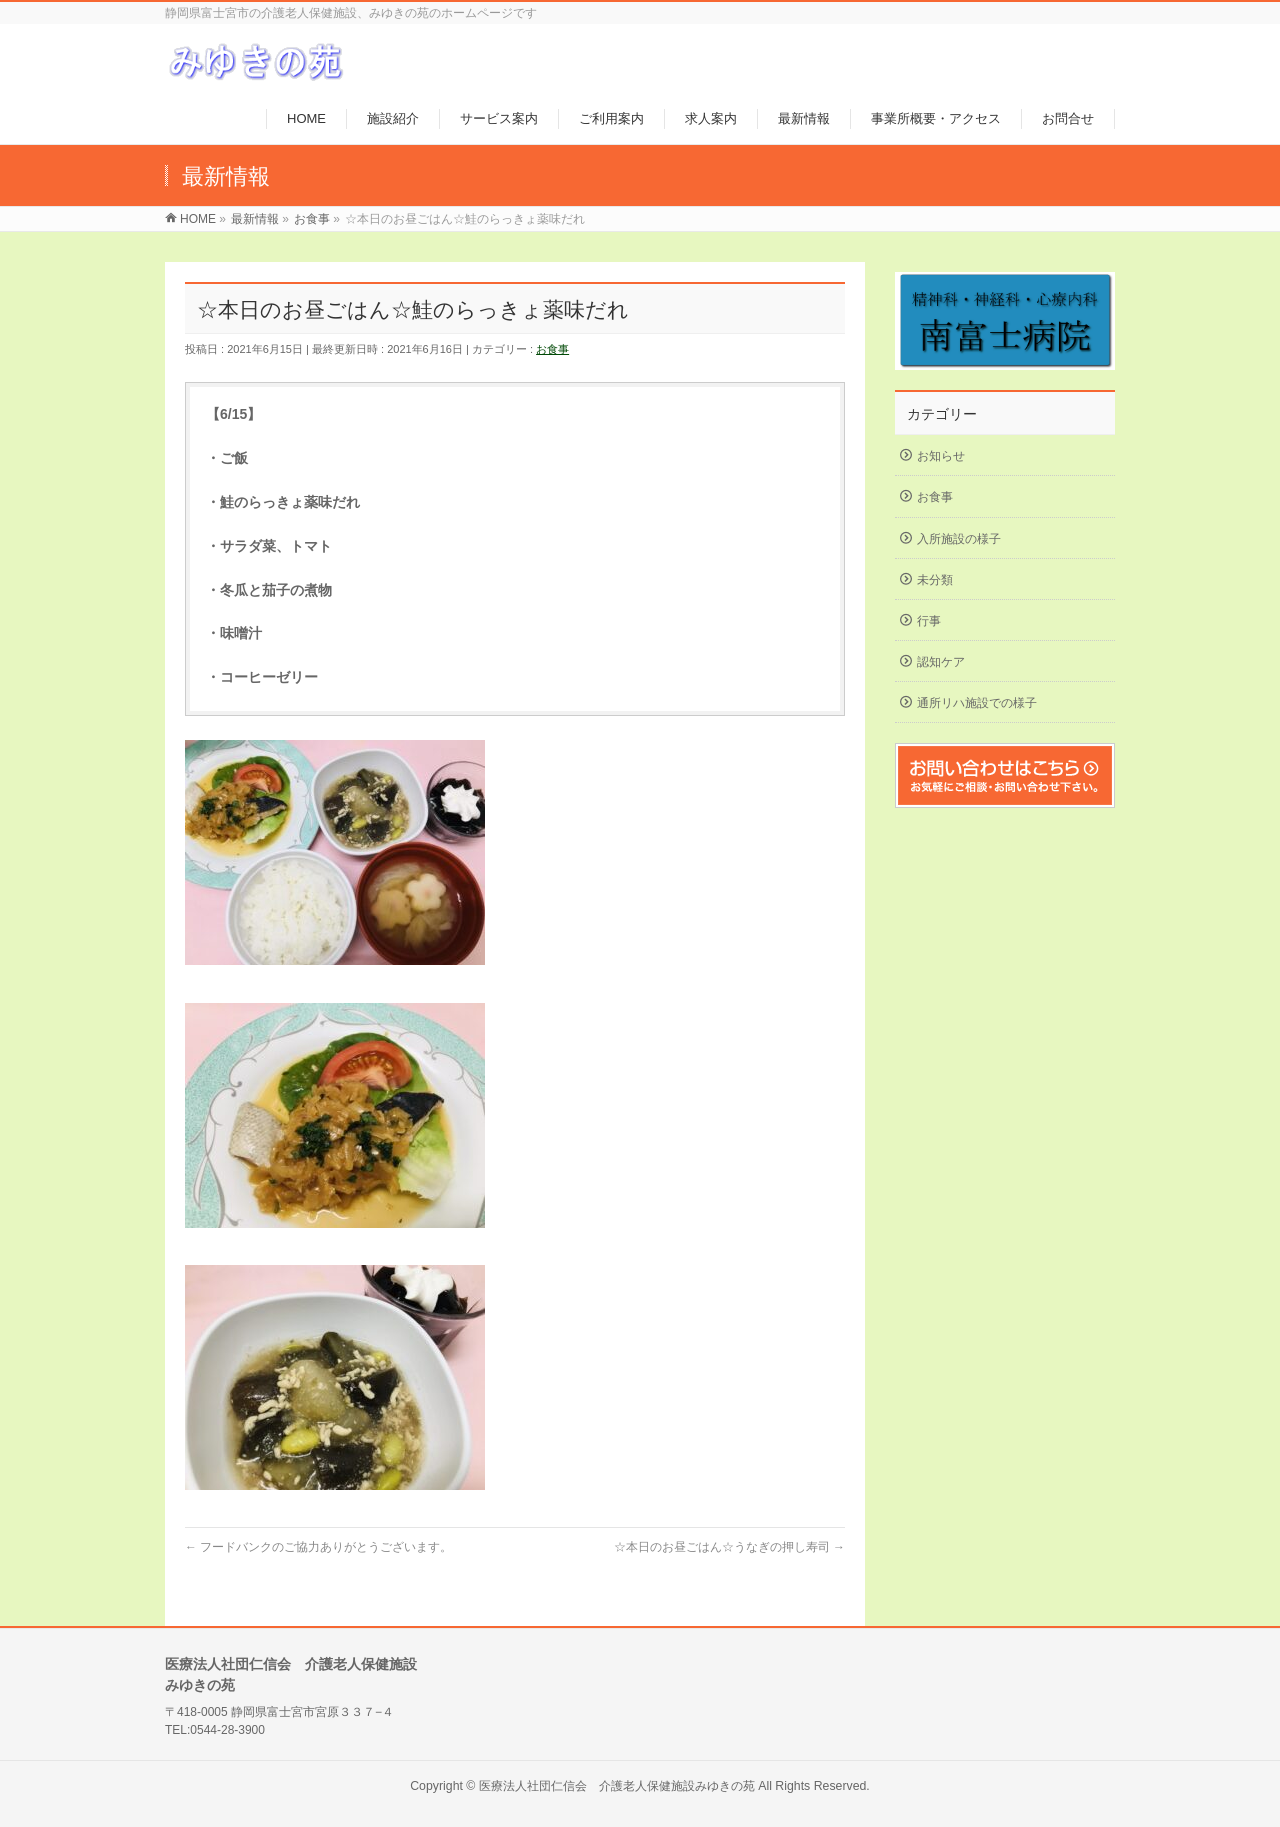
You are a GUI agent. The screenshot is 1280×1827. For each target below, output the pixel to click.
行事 (929, 621)
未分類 (935, 580)
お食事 (552, 349)
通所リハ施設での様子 (977, 703)
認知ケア (941, 662)
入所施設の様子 (959, 539)
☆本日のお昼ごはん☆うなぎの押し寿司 (729, 1547)
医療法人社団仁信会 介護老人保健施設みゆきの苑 (617, 1786)
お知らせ (941, 456)
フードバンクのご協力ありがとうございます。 (318, 1547)
